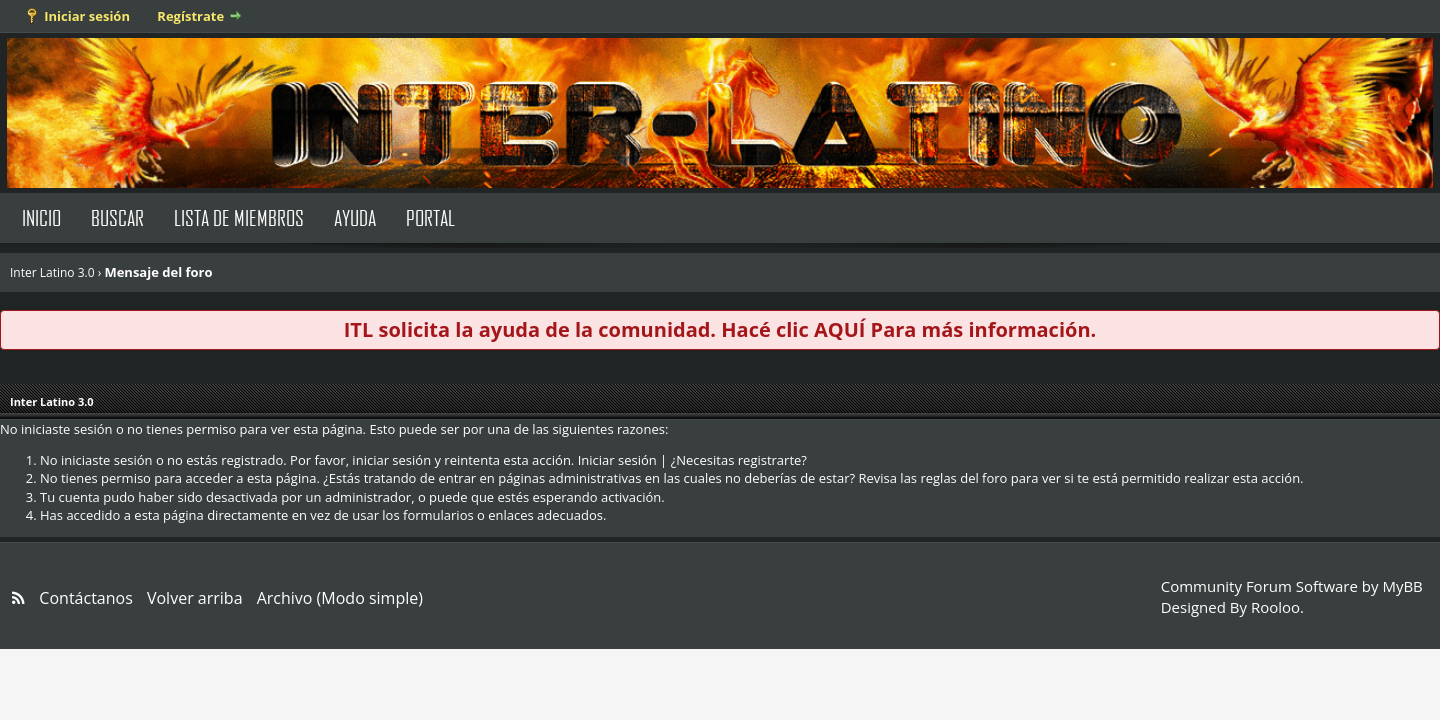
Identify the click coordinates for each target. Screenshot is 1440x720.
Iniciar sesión (87, 16)
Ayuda (355, 217)
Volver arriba (195, 598)
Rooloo (1275, 607)
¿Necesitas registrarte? (739, 460)
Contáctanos (85, 598)
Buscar (117, 217)
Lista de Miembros (239, 217)
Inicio (41, 217)
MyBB (1402, 586)
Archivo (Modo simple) (340, 598)
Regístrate (190, 16)
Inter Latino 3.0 (52, 272)
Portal (430, 217)
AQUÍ (839, 329)
